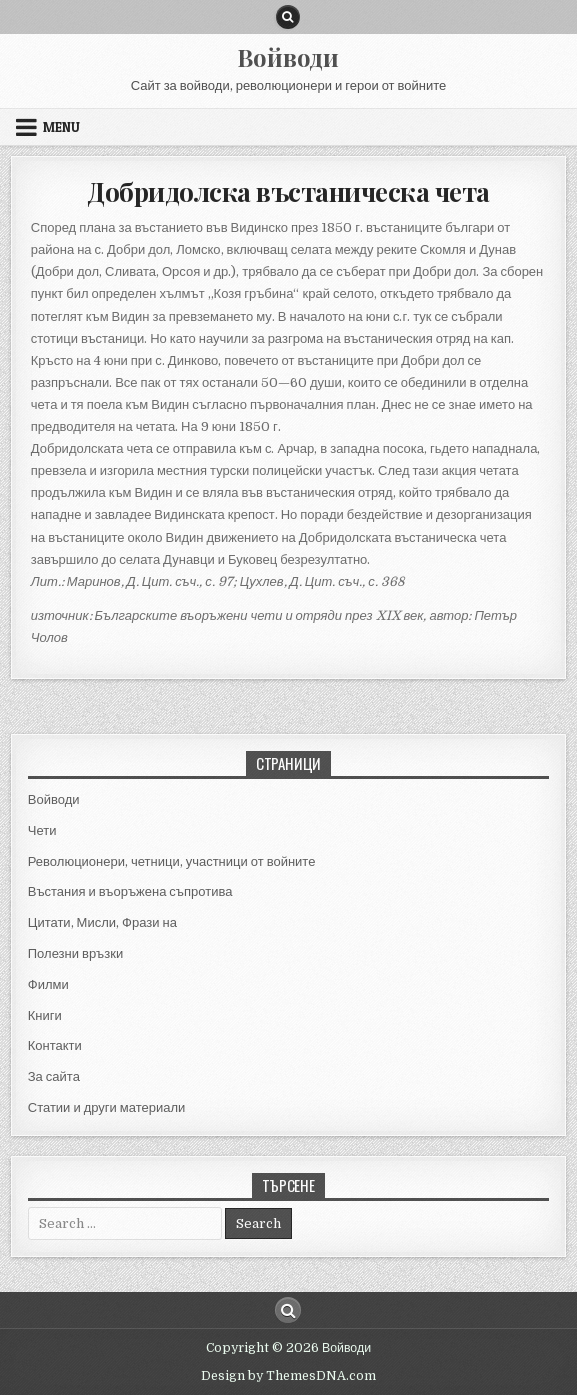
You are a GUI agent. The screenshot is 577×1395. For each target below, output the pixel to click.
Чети (42, 830)
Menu (61, 127)
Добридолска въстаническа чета (288, 191)
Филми (48, 984)
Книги (45, 1015)
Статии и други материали (107, 1107)
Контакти (55, 1045)
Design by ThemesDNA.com (288, 1376)
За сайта (54, 1076)
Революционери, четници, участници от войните (172, 861)
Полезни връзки (75, 953)
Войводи (288, 57)
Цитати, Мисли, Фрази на (102, 922)
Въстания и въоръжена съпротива (130, 891)
